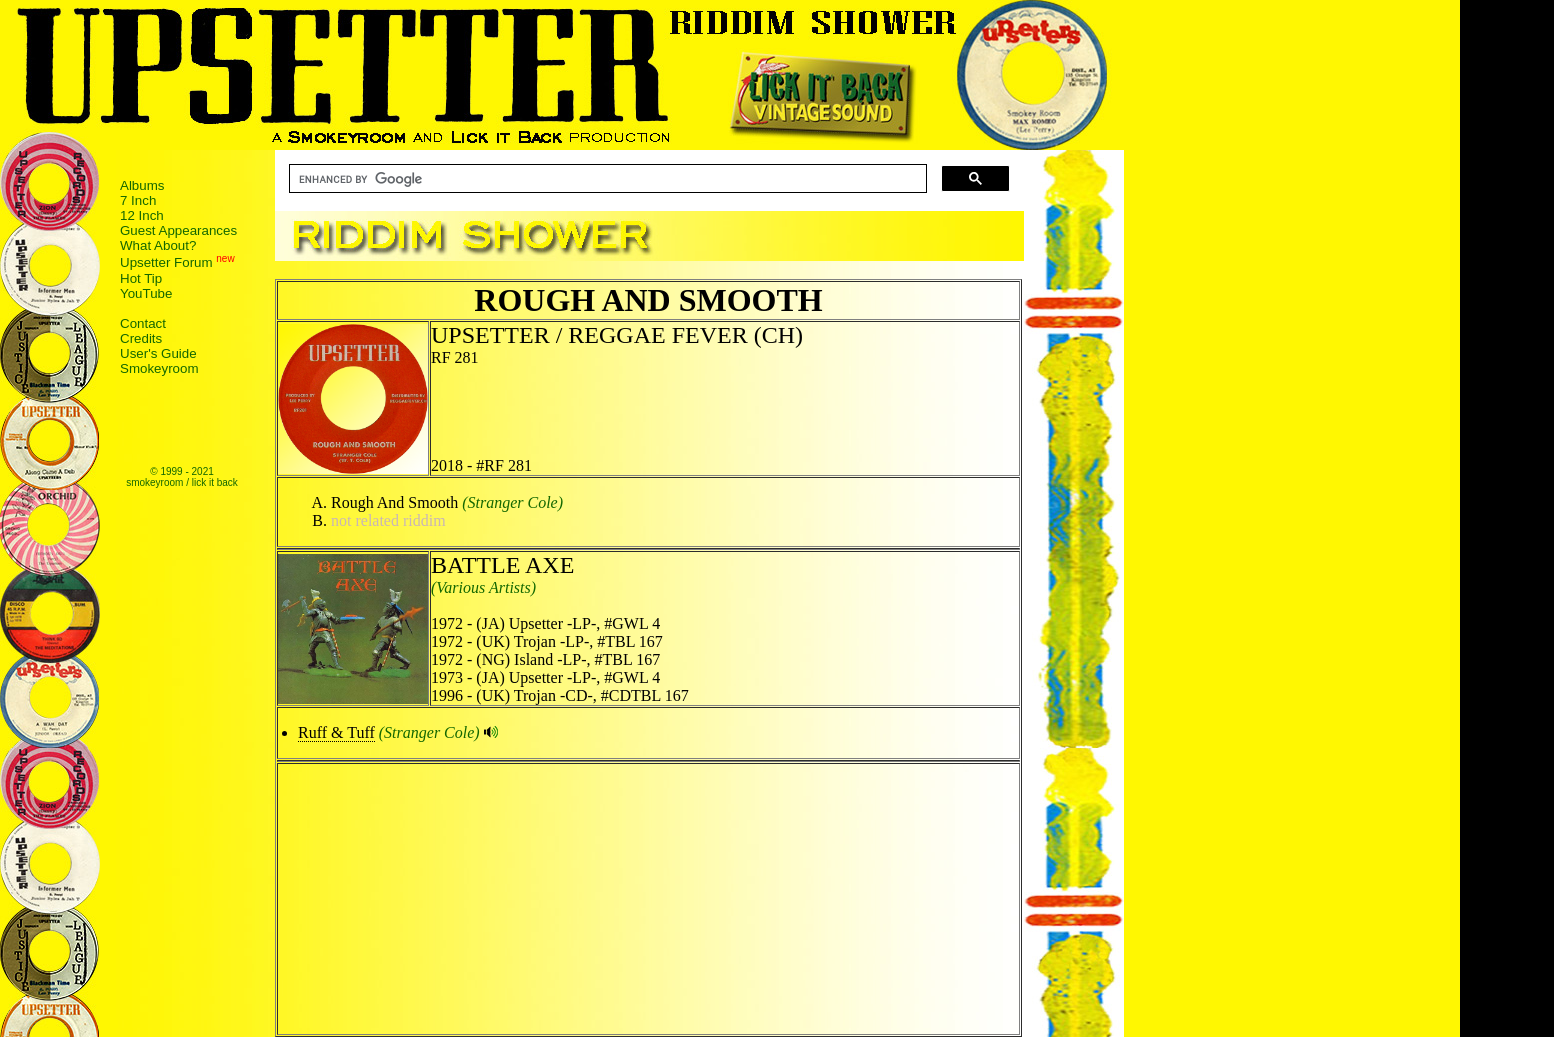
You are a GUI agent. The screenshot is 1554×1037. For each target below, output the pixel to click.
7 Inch (138, 200)
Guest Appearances (178, 230)
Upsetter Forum (166, 263)
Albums (142, 185)
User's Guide (158, 353)
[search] (606, 179)
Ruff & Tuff (336, 732)
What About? (158, 245)
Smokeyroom (159, 368)
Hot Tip (141, 278)
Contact (143, 323)
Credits (141, 338)
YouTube (146, 293)
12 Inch (142, 215)
